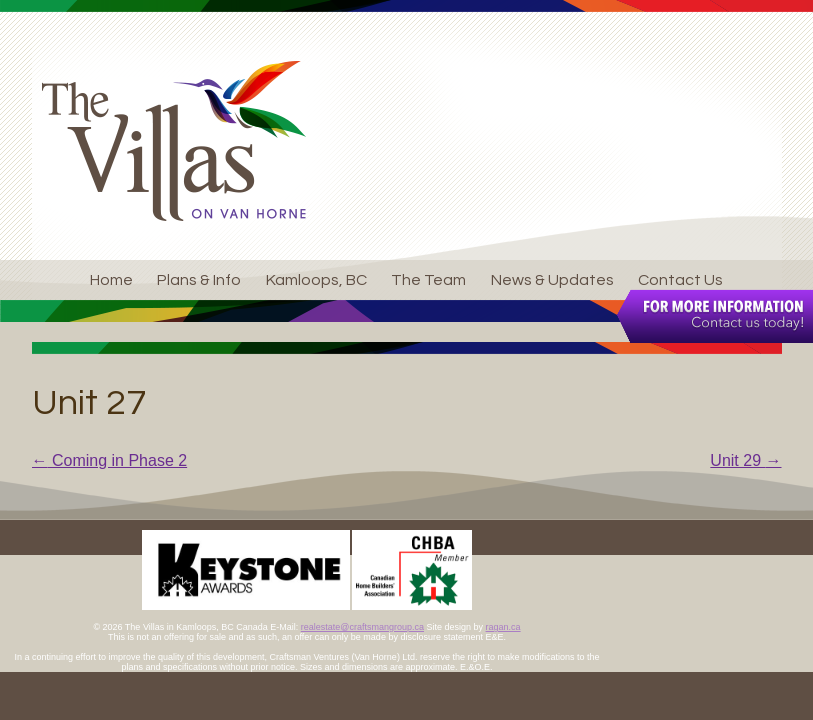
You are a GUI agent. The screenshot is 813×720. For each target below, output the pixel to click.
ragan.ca (503, 627)
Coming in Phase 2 (110, 460)
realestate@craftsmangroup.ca (362, 627)
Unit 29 (745, 460)
